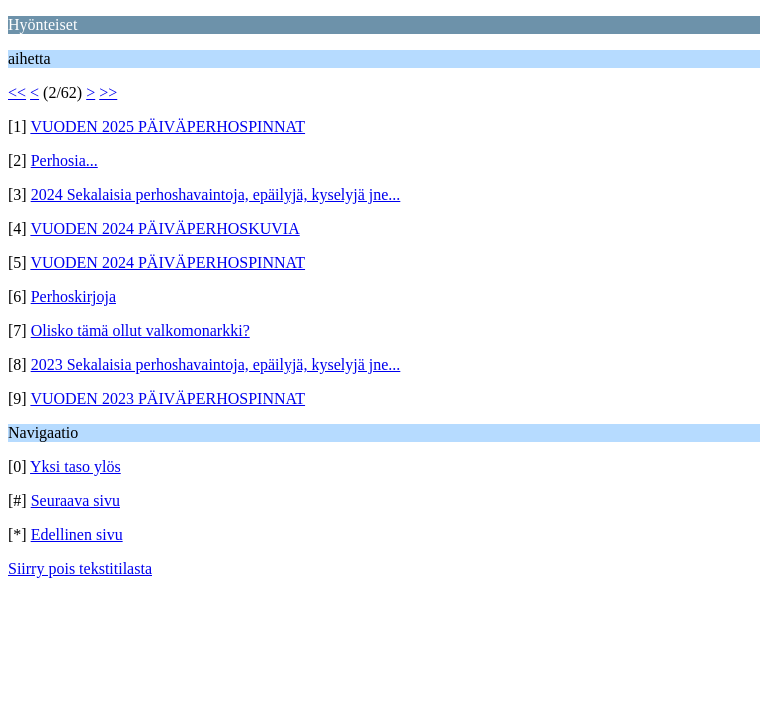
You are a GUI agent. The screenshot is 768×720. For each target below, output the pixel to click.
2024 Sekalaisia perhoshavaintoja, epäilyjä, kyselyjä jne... (216, 194)
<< (17, 92)
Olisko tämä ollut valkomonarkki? (140, 330)
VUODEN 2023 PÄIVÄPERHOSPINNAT (167, 398)
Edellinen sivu (77, 534)
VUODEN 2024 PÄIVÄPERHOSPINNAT (167, 262)
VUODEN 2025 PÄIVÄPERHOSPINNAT (167, 126)
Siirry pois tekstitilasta (80, 568)
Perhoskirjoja (73, 296)
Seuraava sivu (75, 500)
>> (108, 92)
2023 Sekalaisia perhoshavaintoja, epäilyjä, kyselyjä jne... (216, 364)
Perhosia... (64, 160)
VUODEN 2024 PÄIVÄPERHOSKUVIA (164, 228)
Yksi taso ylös (75, 466)
